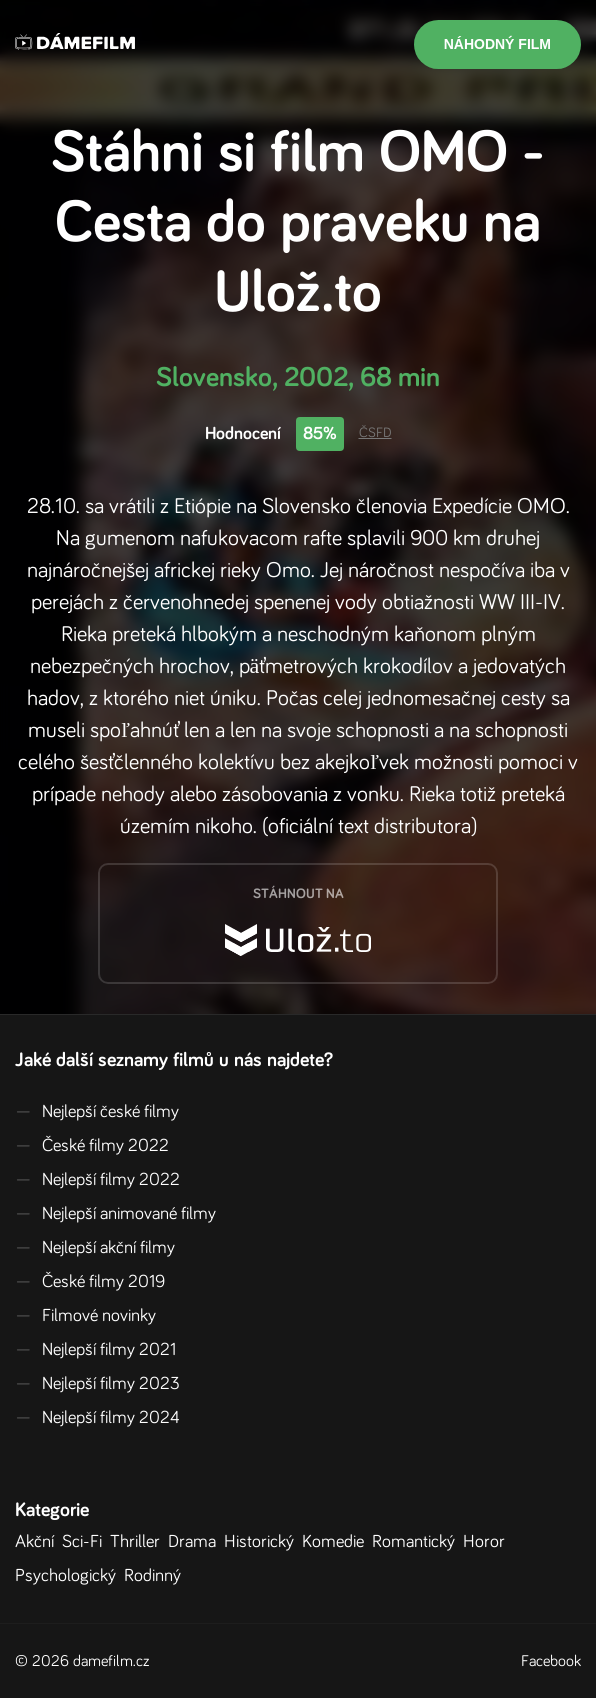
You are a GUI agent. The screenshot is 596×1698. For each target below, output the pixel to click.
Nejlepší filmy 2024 (97, 1418)
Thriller (139, 1542)
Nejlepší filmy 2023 (97, 1384)
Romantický (417, 1542)
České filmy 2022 (92, 1146)
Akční (38, 1542)
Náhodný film (497, 44)
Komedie (337, 1542)
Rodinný (156, 1576)
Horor (488, 1542)
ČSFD (375, 433)
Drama (196, 1542)
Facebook (551, 1661)
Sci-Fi (86, 1542)
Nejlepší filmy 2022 (97, 1180)
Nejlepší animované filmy (115, 1214)
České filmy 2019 (90, 1282)
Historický (263, 1542)
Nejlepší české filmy (97, 1112)
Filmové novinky (85, 1316)
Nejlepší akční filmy (95, 1248)
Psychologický (69, 1576)
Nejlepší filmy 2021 (95, 1350)
